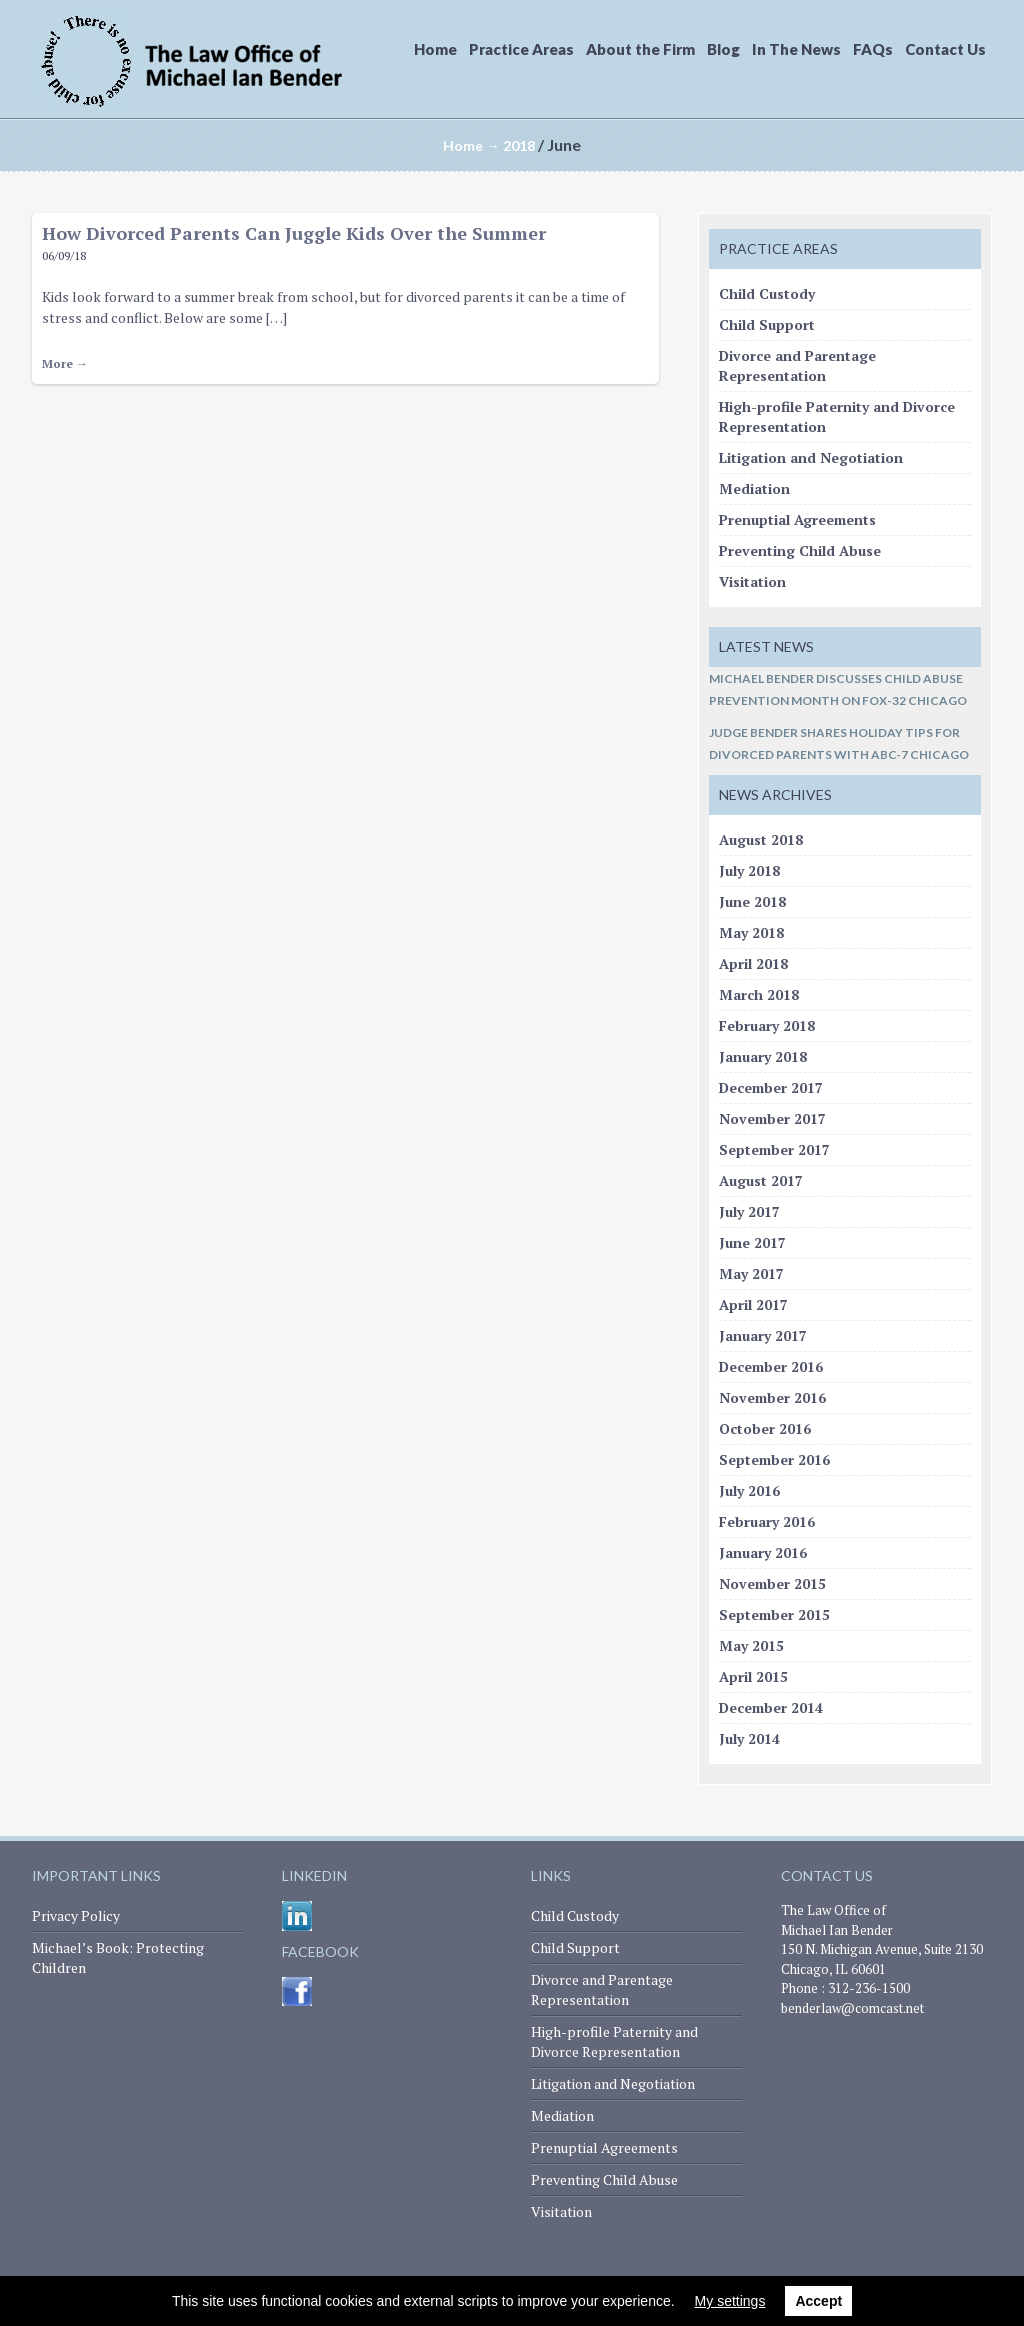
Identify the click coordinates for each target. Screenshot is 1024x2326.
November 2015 (772, 1583)
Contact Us (945, 49)
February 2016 (767, 1521)
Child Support (767, 324)
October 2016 (765, 1428)
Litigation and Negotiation (811, 457)
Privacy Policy (76, 1915)
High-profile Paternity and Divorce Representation (614, 2041)
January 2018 (763, 1056)
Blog (723, 49)
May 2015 (751, 1645)
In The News (796, 49)
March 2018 (759, 994)
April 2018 (753, 963)
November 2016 (772, 1397)
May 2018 (751, 932)
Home (435, 49)
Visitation (752, 581)
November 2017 (772, 1118)
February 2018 (767, 1025)
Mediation (754, 488)
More (65, 363)
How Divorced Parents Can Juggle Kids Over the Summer (294, 233)
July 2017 (749, 1211)
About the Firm (640, 49)
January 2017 (763, 1335)
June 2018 (752, 901)
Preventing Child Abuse (800, 550)
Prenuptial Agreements (797, 519)
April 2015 (753, 1676)
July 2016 (749, 1490)
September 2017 (774, 1149)
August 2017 (761, 1180)
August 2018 (761, 839)
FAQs (873, 49)
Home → (471, 145)
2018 (519, 145)
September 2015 (774, 1614)
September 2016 (774, 1459)
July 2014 (749, 1738)
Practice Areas (521, 49)
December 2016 (771, 1366)
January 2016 (763, 1552)
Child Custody (767, 293)
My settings (730, 2301)
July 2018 (749, 870)
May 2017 (751, 1273)
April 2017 (753, 1304)
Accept (818, 2301)
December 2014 (771, 1707)
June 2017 (752, 1242)
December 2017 (771, 1087)
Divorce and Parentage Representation (797, 365)
